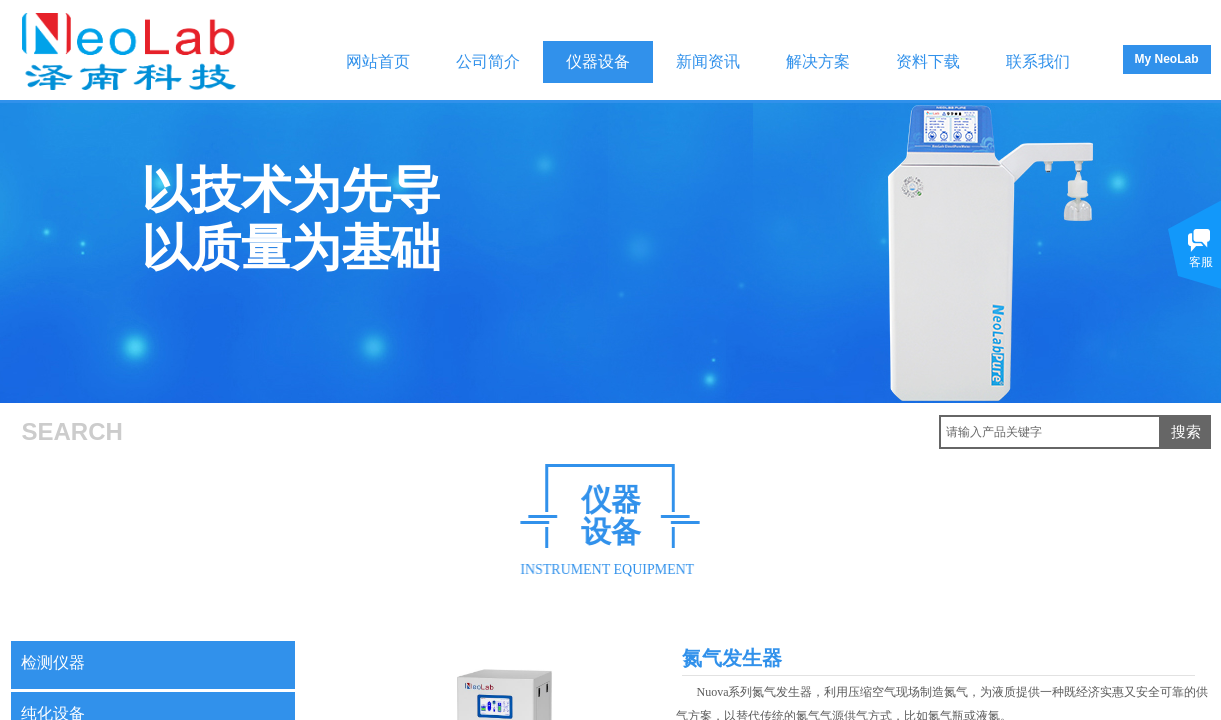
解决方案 (818, 61)
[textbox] (1050, 432)
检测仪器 (53, 662)
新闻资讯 (708, 61)
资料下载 (928, 61)
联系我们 (1038, 61)
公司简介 (488, 61)
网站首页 (378, 61)
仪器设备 (598, 61)
